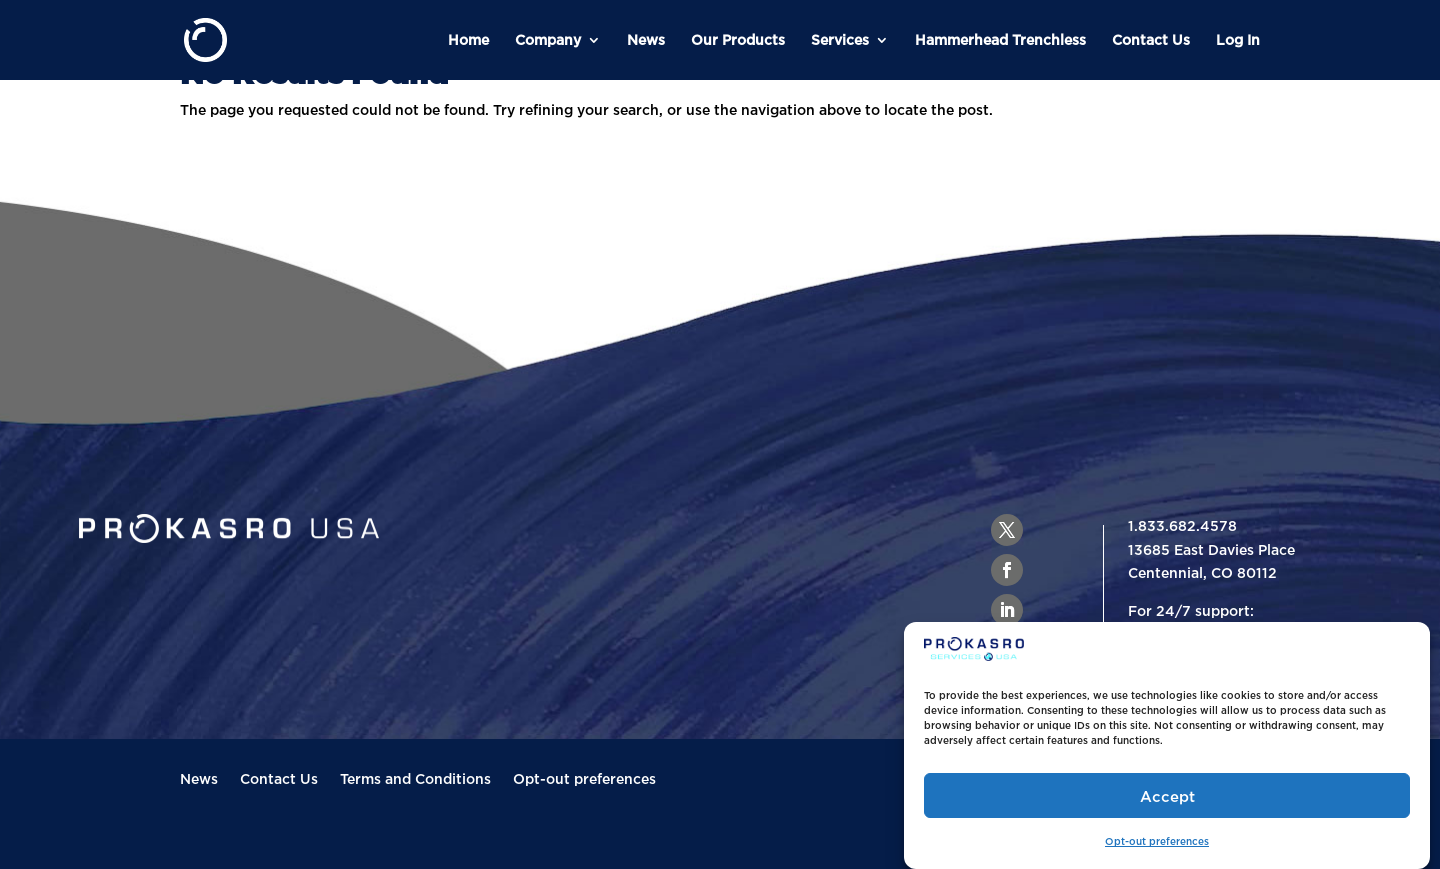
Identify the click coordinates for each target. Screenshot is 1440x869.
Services (840, 40)
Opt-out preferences (1157, 841)
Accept (1167, 796)
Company (548, 40)
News (646, 40)
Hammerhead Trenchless (1000, 40)
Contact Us (1151, 40)
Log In (1238, 40)
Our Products (738, 40)
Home (468, 40)
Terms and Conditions (415, 779)
